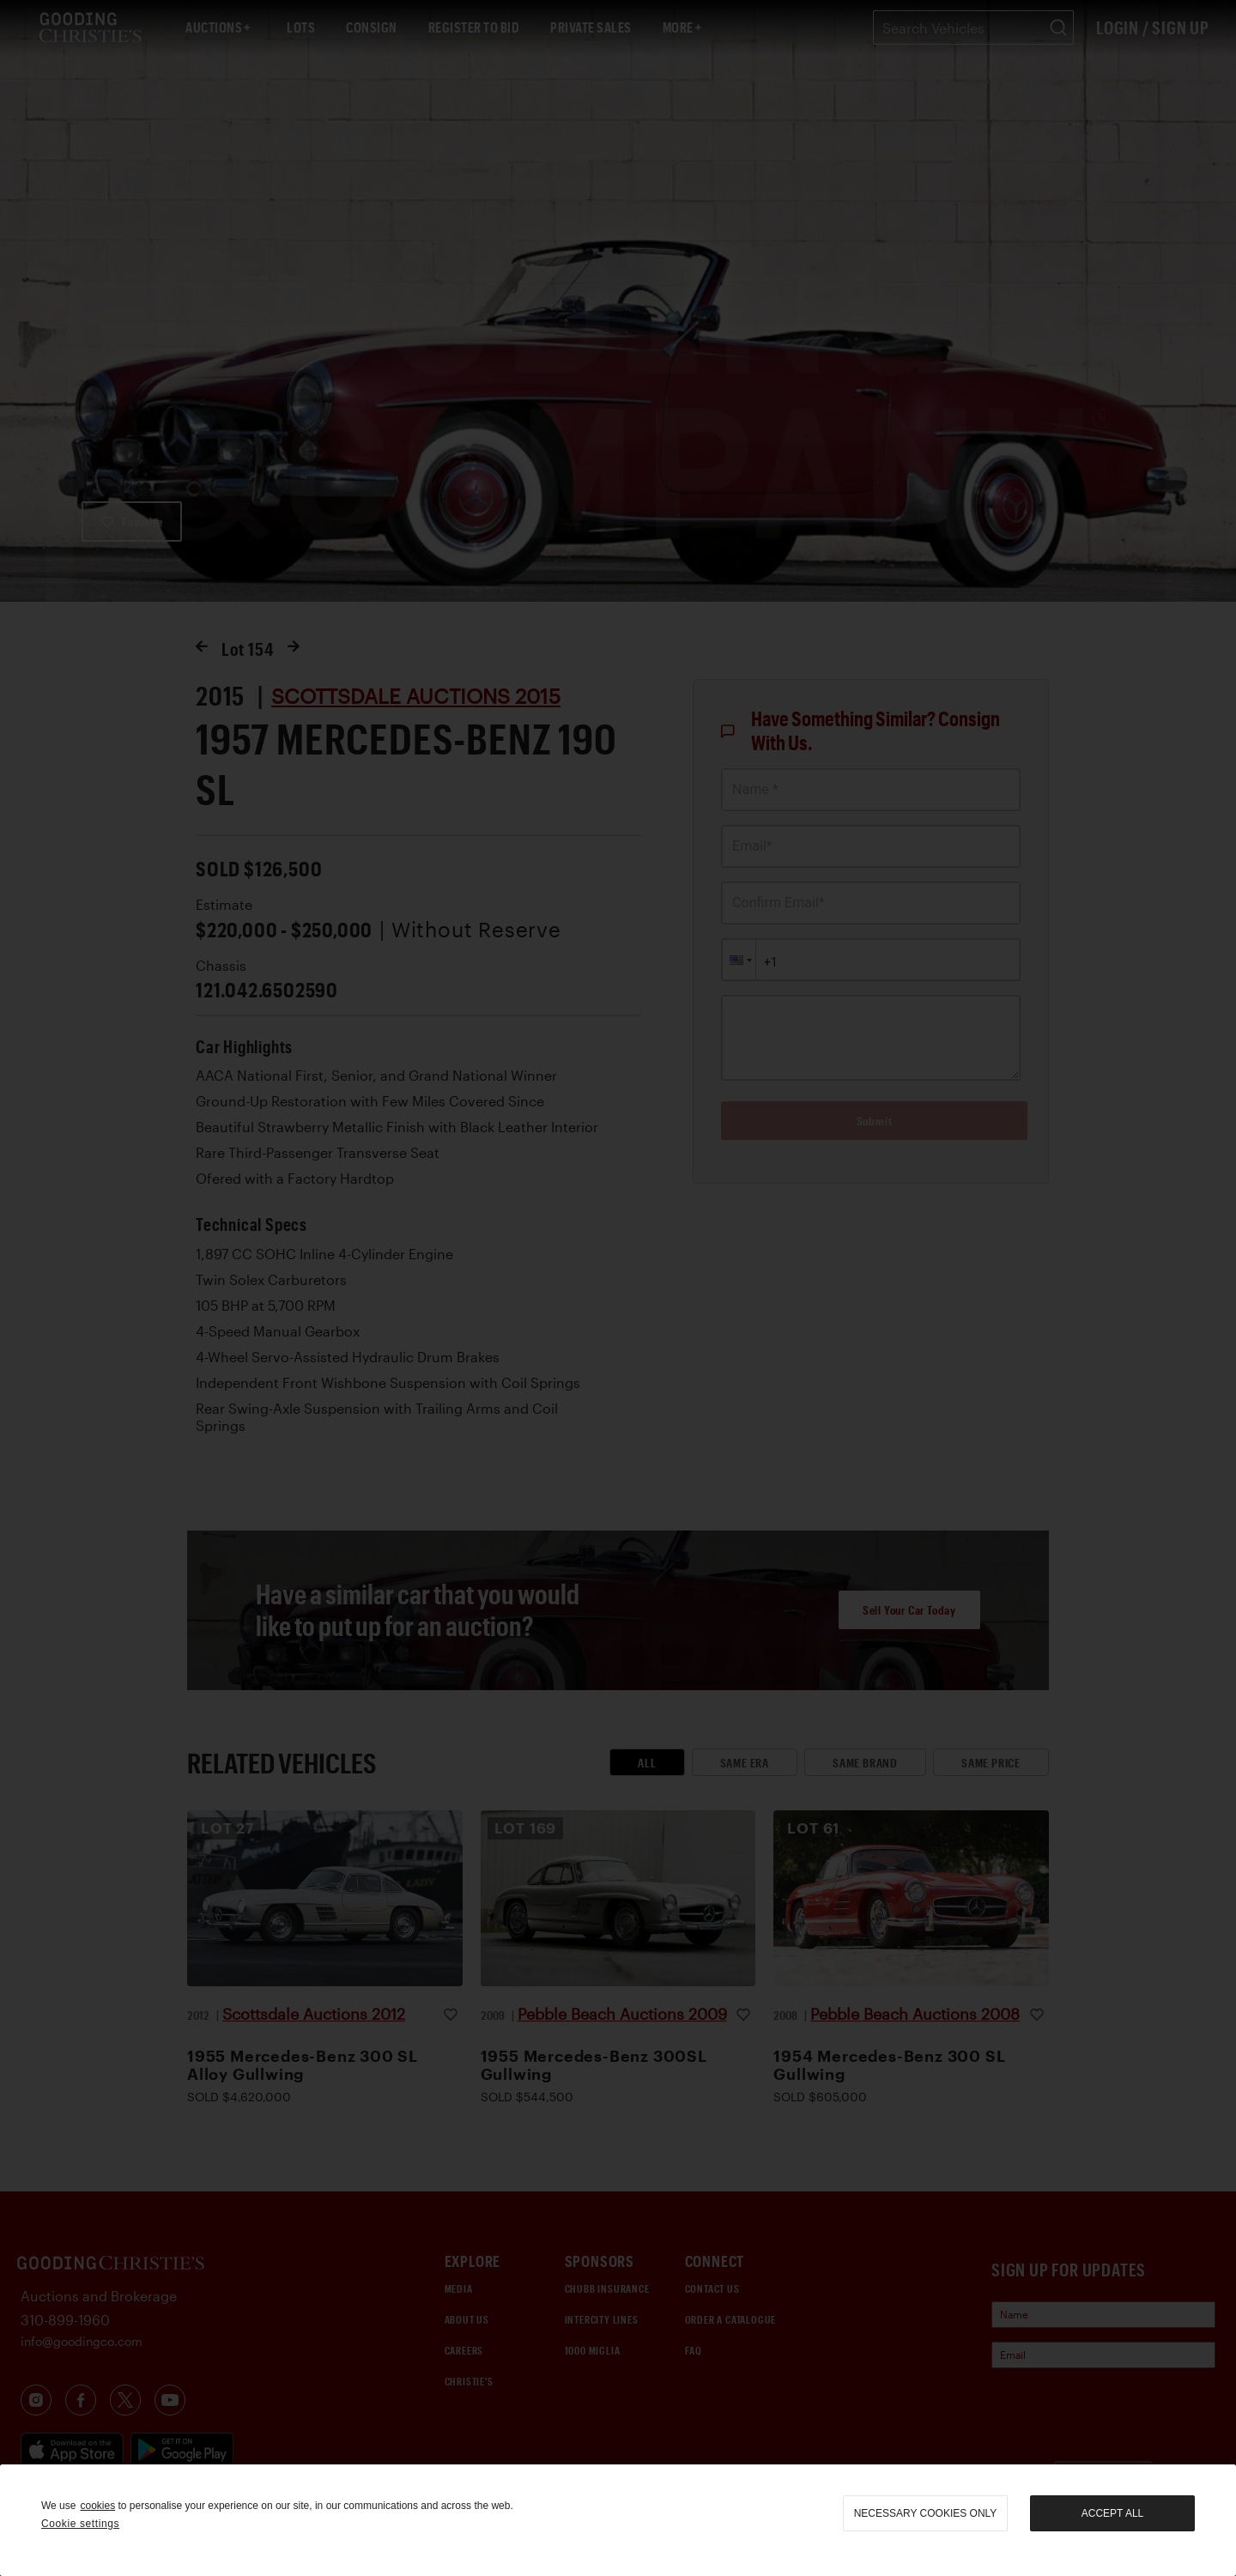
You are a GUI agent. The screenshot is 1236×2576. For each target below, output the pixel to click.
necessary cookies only (925, 2513)
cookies (97, 2506)
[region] (618, 2520)
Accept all (1112, 2513)
